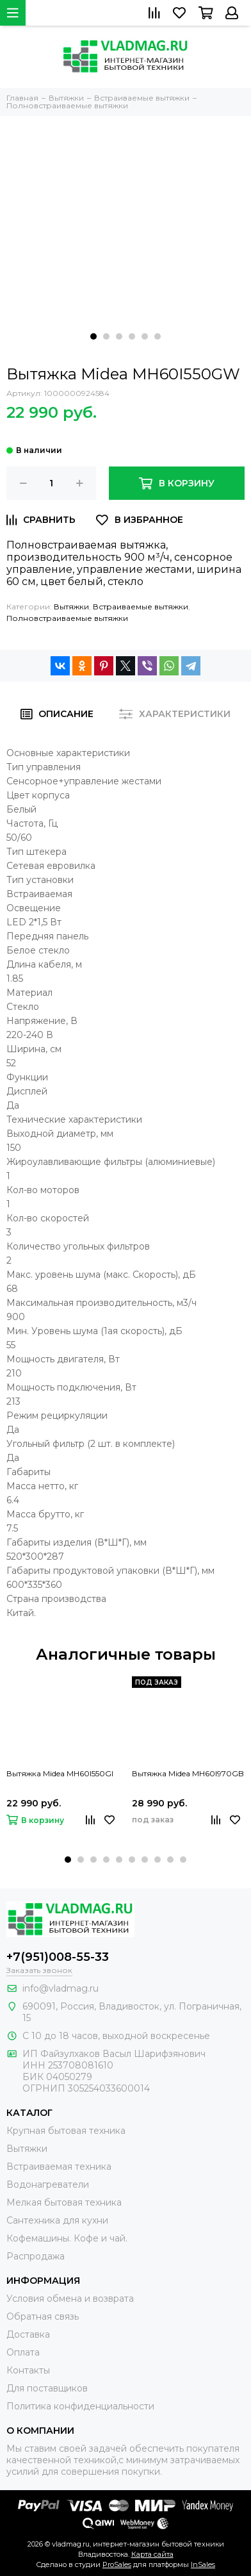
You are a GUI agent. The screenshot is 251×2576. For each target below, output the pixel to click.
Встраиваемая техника (58, 2166)
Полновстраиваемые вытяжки (67, 618)
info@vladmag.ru (60, 1988)
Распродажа (35, 2256)
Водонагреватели (47, 2184)
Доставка (28, 2334)
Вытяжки (71, 606)
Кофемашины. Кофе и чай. (66, 2238)
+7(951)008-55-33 (57, 1957)
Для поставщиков (47, 2388)
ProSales (116, 2564)
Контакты (28, 2370)
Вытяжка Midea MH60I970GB (188, 1773)
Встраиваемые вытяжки (140, 606)
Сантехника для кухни (57, 2220)
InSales (203, 2564)
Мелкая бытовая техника (64, 2202)
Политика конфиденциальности (80, 2406)
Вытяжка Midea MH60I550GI (59, 1773)
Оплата (23, 2352)
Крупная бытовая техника (65, 2130)
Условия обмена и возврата (70, 2298)
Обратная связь (42, 2316)
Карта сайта (152, 2554)
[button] (93, 336)
